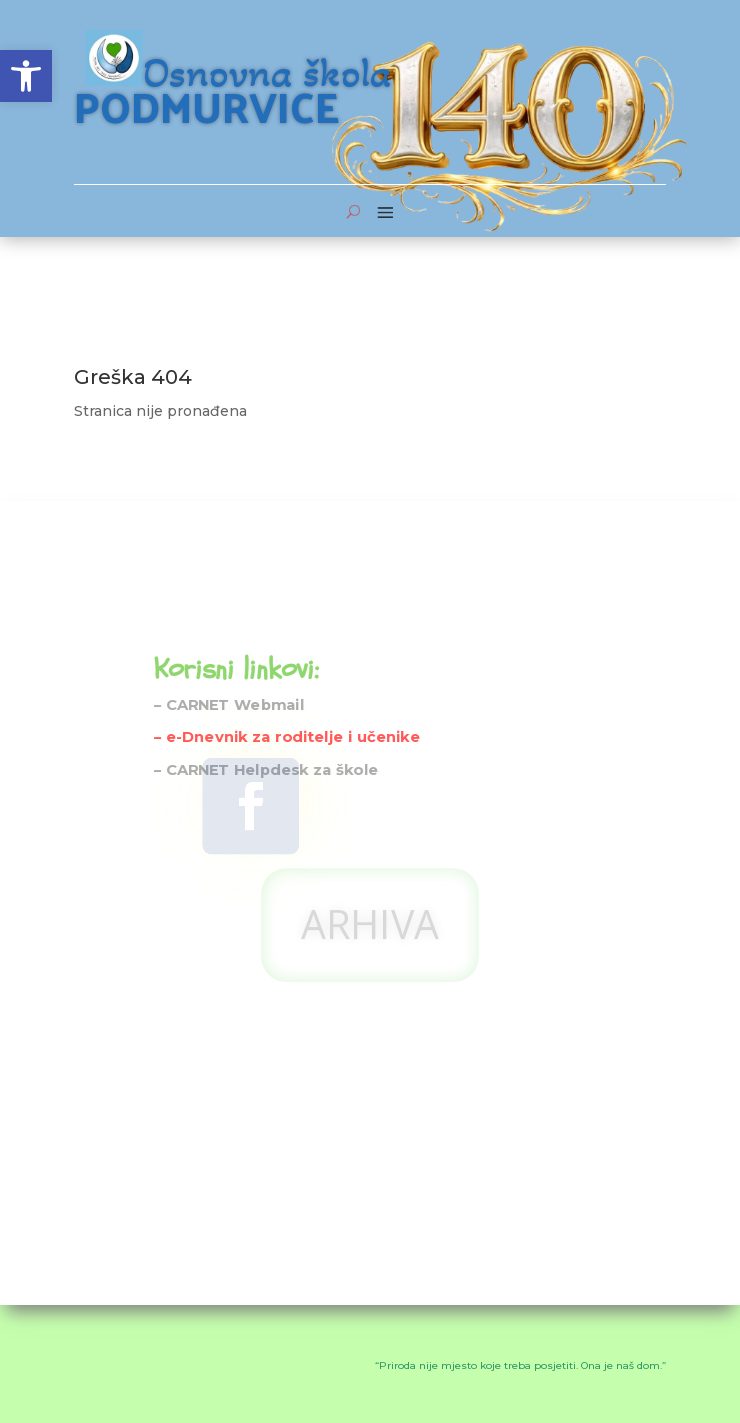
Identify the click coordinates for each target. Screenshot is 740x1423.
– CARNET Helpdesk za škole (266, 706)
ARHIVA (369, 804)
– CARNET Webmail (229, 641)
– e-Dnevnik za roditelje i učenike (287, 674)
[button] (26, 76)
